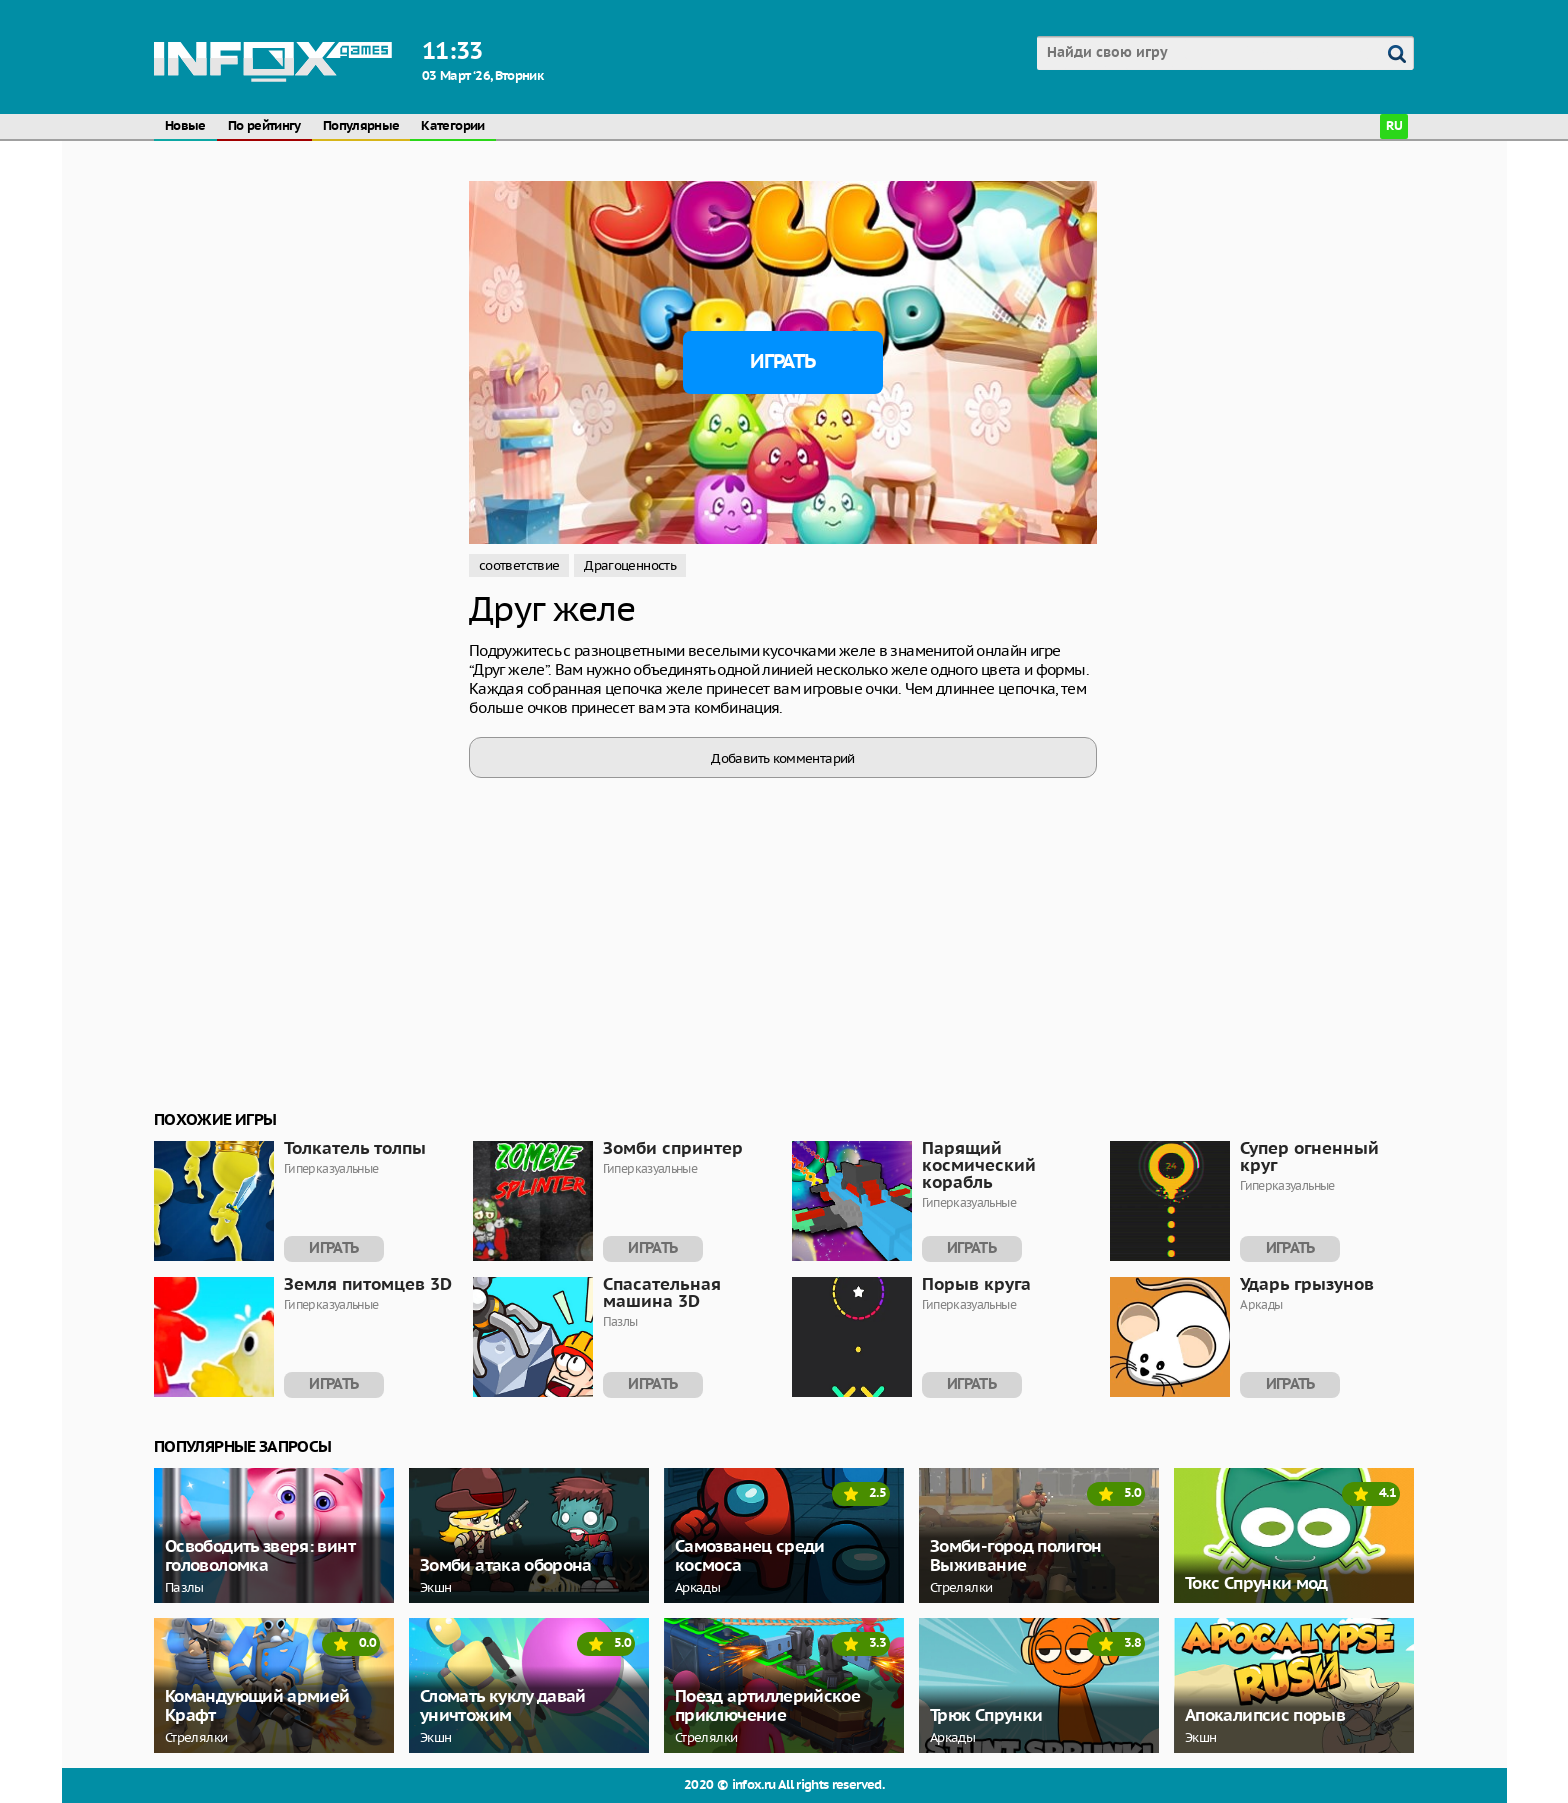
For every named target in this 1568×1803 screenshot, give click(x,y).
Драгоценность (630, 565)
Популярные (361, 126)
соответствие (519, 565)
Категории (452, 126)
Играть (782, 362)
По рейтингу (264, 126)
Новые (185, 126)
